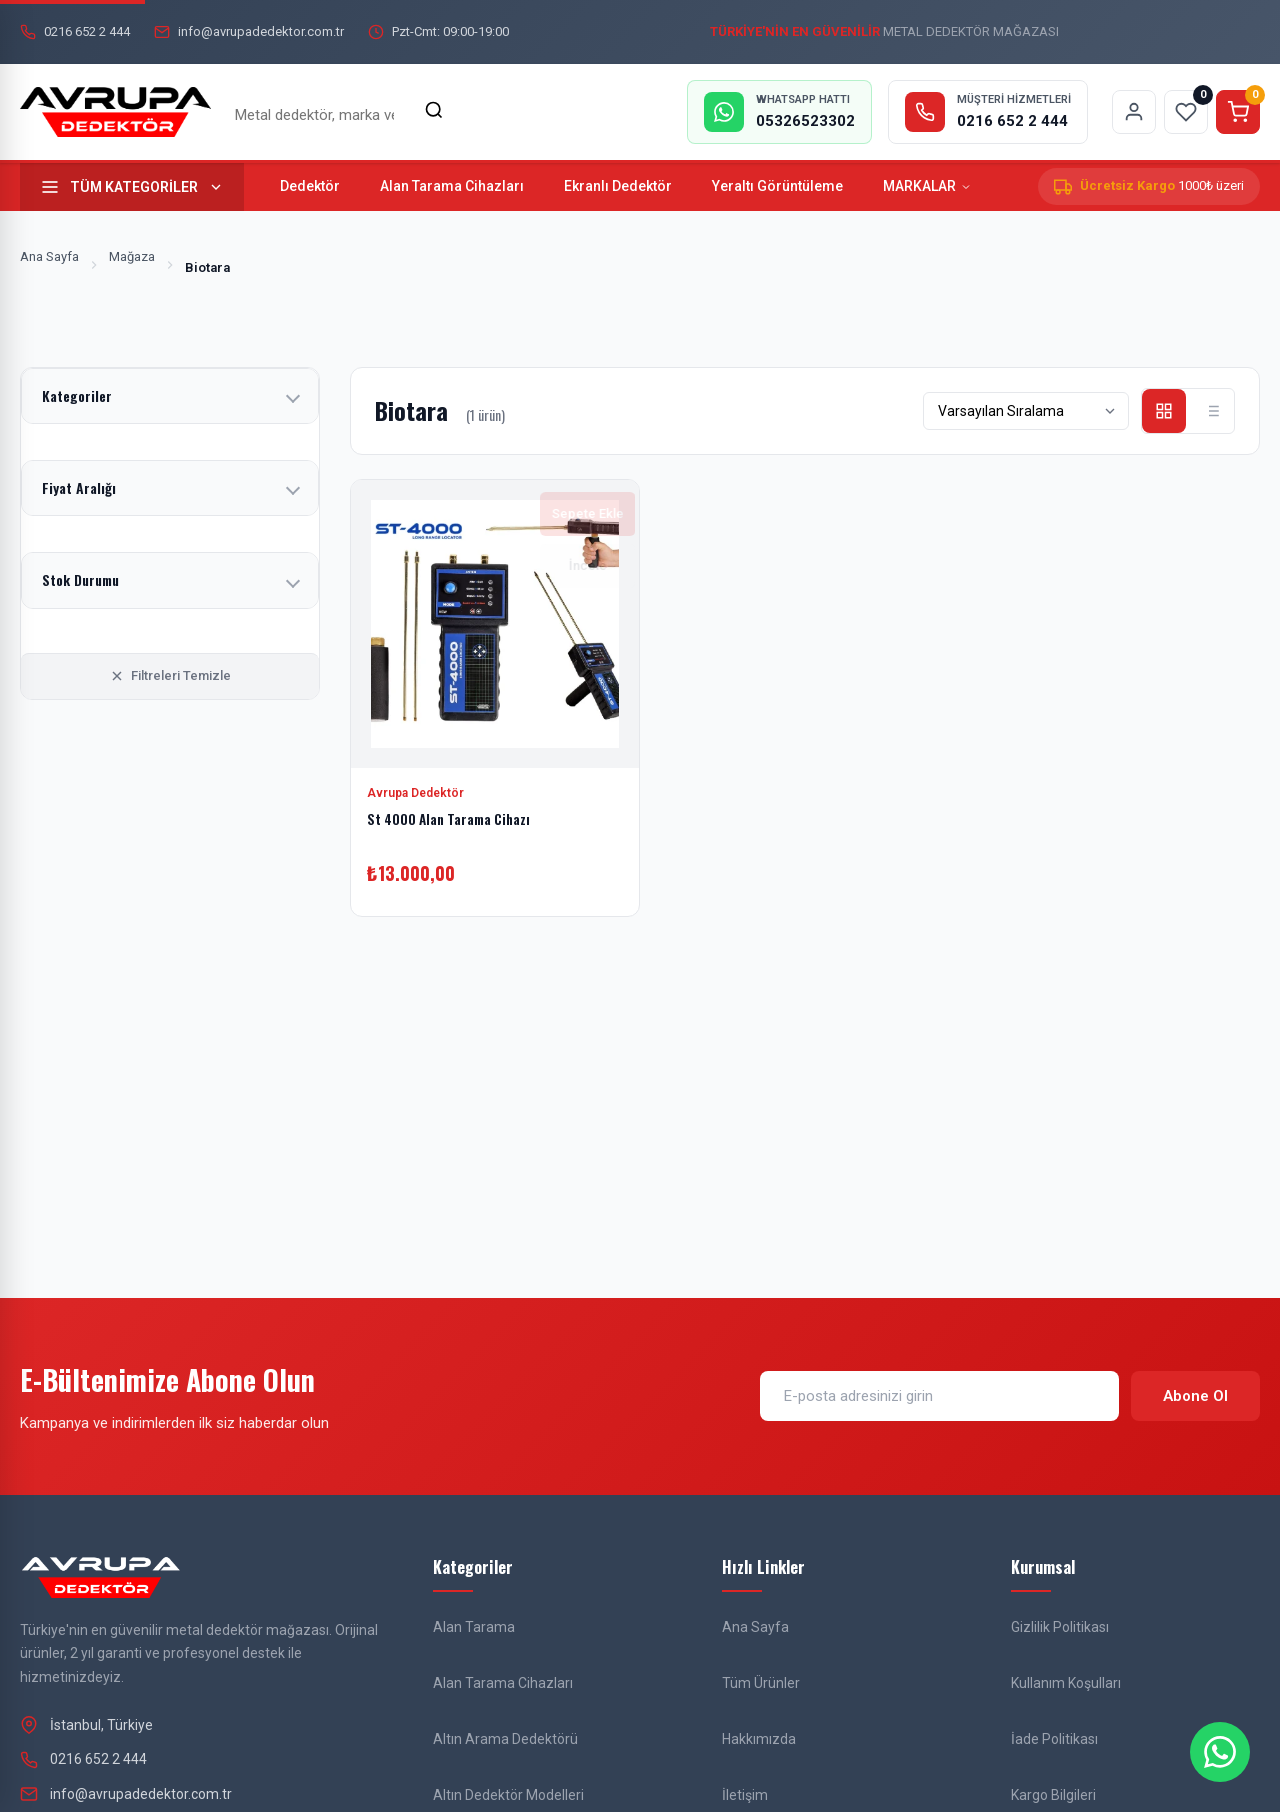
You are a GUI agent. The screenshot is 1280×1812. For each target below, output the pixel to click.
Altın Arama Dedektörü (505, 1739)
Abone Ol (1195, 1396)
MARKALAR (927, 186)
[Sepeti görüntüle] (1238, 112)
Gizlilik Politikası (1060, 1627)
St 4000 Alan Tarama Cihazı (452, 818)
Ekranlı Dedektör (618, 186)
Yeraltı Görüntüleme (777, 186)
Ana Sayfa (49, 256)
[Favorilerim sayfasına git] (1186, 112)
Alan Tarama (474, 1627)
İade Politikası (1054, 1739)
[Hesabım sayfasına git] (1134, 112)
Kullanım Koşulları (1066, 1683)
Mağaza (132, 256)
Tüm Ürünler (761, 1683)
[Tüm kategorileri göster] (132, 187)
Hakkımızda (759, 1739)
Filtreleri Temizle (170, 676)
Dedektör (310, 186)
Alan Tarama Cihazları (452, 186)
